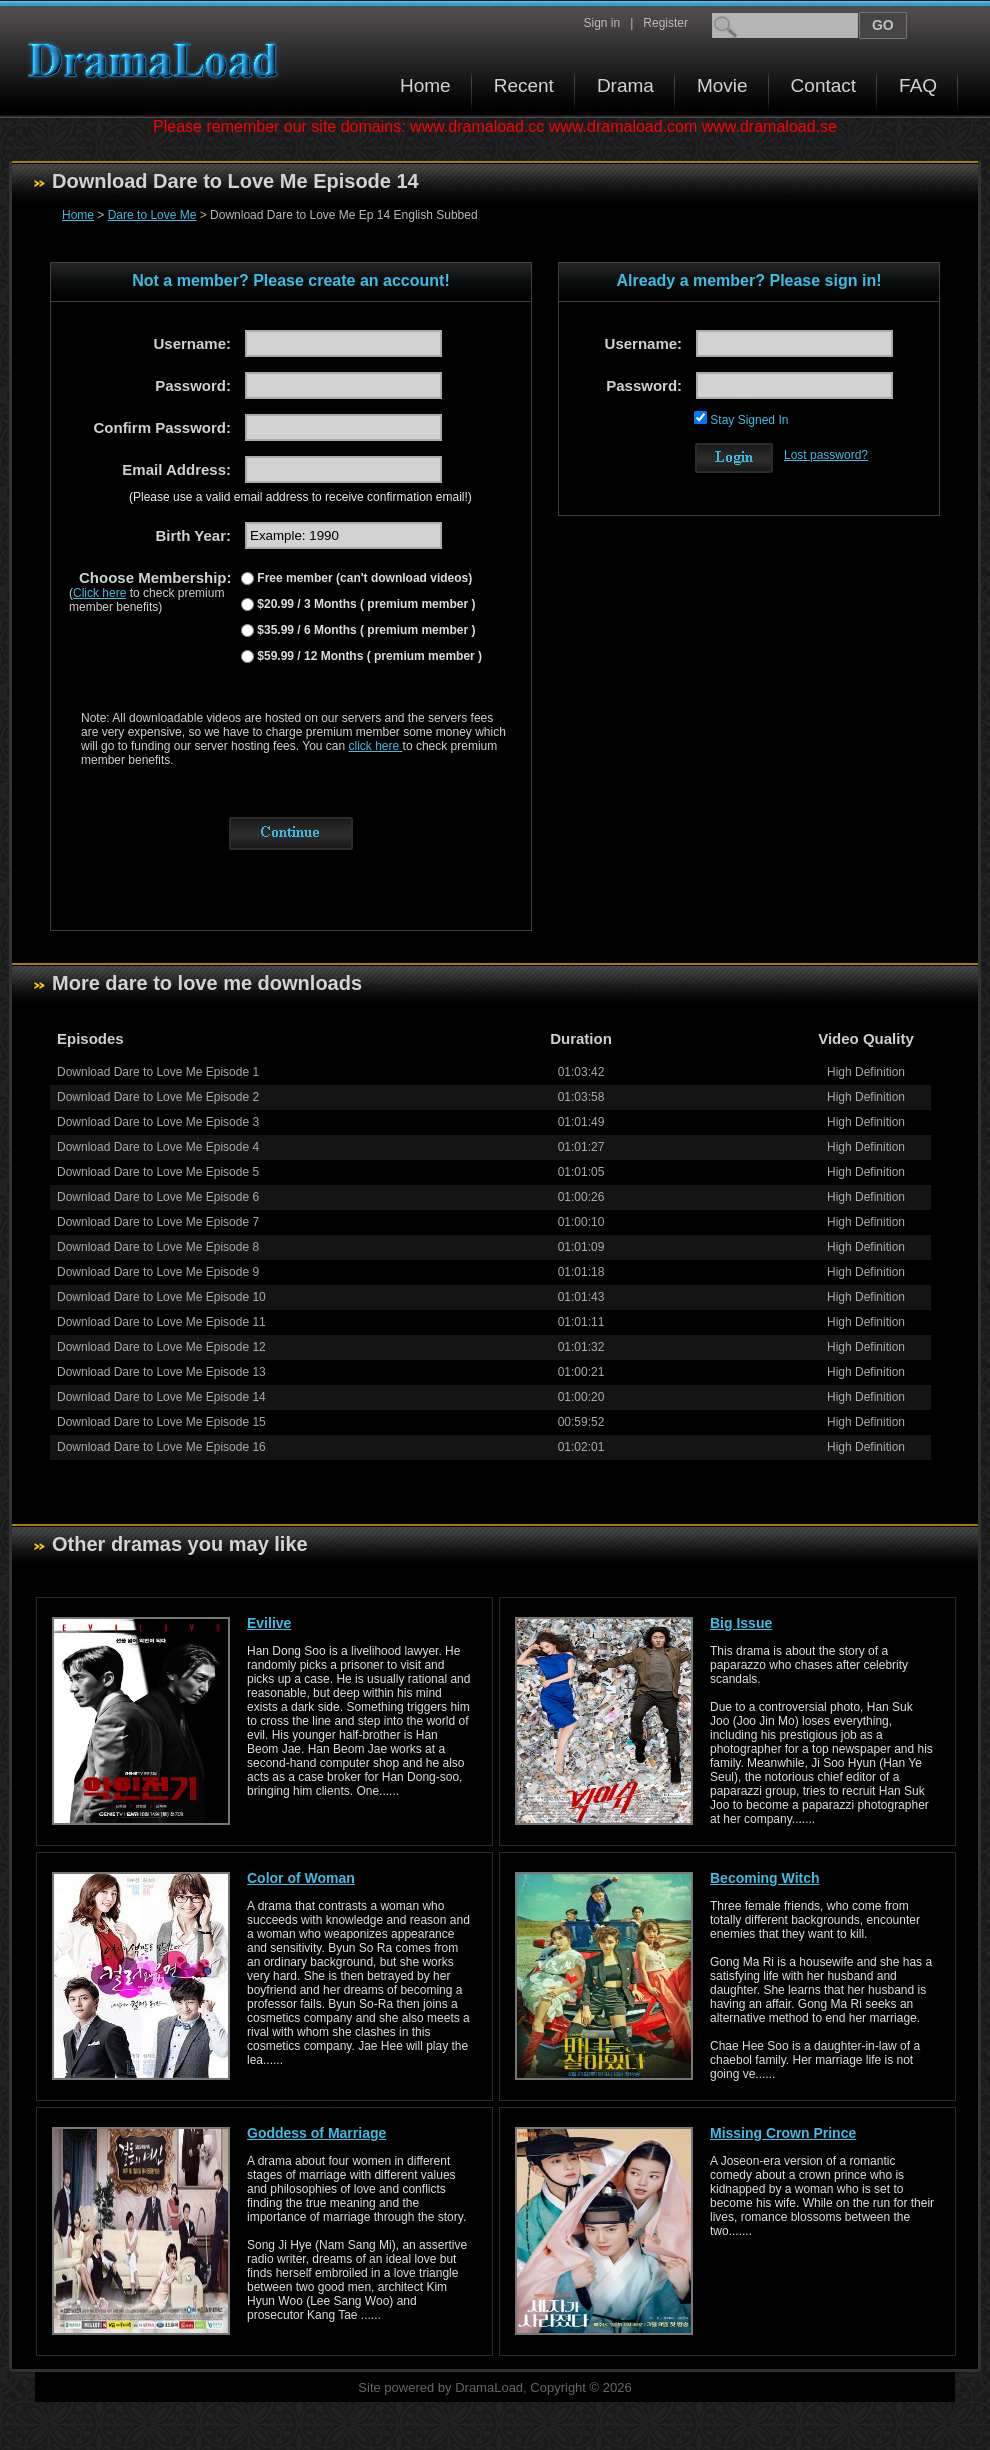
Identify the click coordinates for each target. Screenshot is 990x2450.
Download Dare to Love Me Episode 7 (158, 1222)
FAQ (918, 85)
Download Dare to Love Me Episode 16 (161, 1447)
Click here (99, 593)
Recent (524, 85)
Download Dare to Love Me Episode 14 (161, 1397)
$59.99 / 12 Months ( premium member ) (368, 656)
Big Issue (741, 1623)
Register (665, 23)
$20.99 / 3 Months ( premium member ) (364, 604)
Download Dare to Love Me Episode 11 (161, 1322)
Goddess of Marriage (316, 2133)
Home (425, 85)
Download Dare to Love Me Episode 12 (161, 1347)
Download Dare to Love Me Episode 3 (158, 1122)
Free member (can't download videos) (363, 578)
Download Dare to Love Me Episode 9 (158, 1272)
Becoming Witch (765, 1878)
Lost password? (826, 455)
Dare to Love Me (152, 215)
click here (376, 746)
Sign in (601, 23)
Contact (823, 85)
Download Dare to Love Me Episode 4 (158, 1147)
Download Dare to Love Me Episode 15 (161, 1422)
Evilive (269, 1623)
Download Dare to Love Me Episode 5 (158, 1172)
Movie (722, 85)
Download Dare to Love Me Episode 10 (161, 1297)
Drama (625, 85)
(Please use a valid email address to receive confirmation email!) (300, 497)
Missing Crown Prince (783, 2133)
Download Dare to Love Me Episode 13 (161, 1372)
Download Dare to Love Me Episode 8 (158, 1247)
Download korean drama (158, 60)
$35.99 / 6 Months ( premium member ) (364, 630)
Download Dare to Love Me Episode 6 (158, 1197)
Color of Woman (301, 1878)
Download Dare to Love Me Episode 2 (158, 1097)
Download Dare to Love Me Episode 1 (158, 1072)
